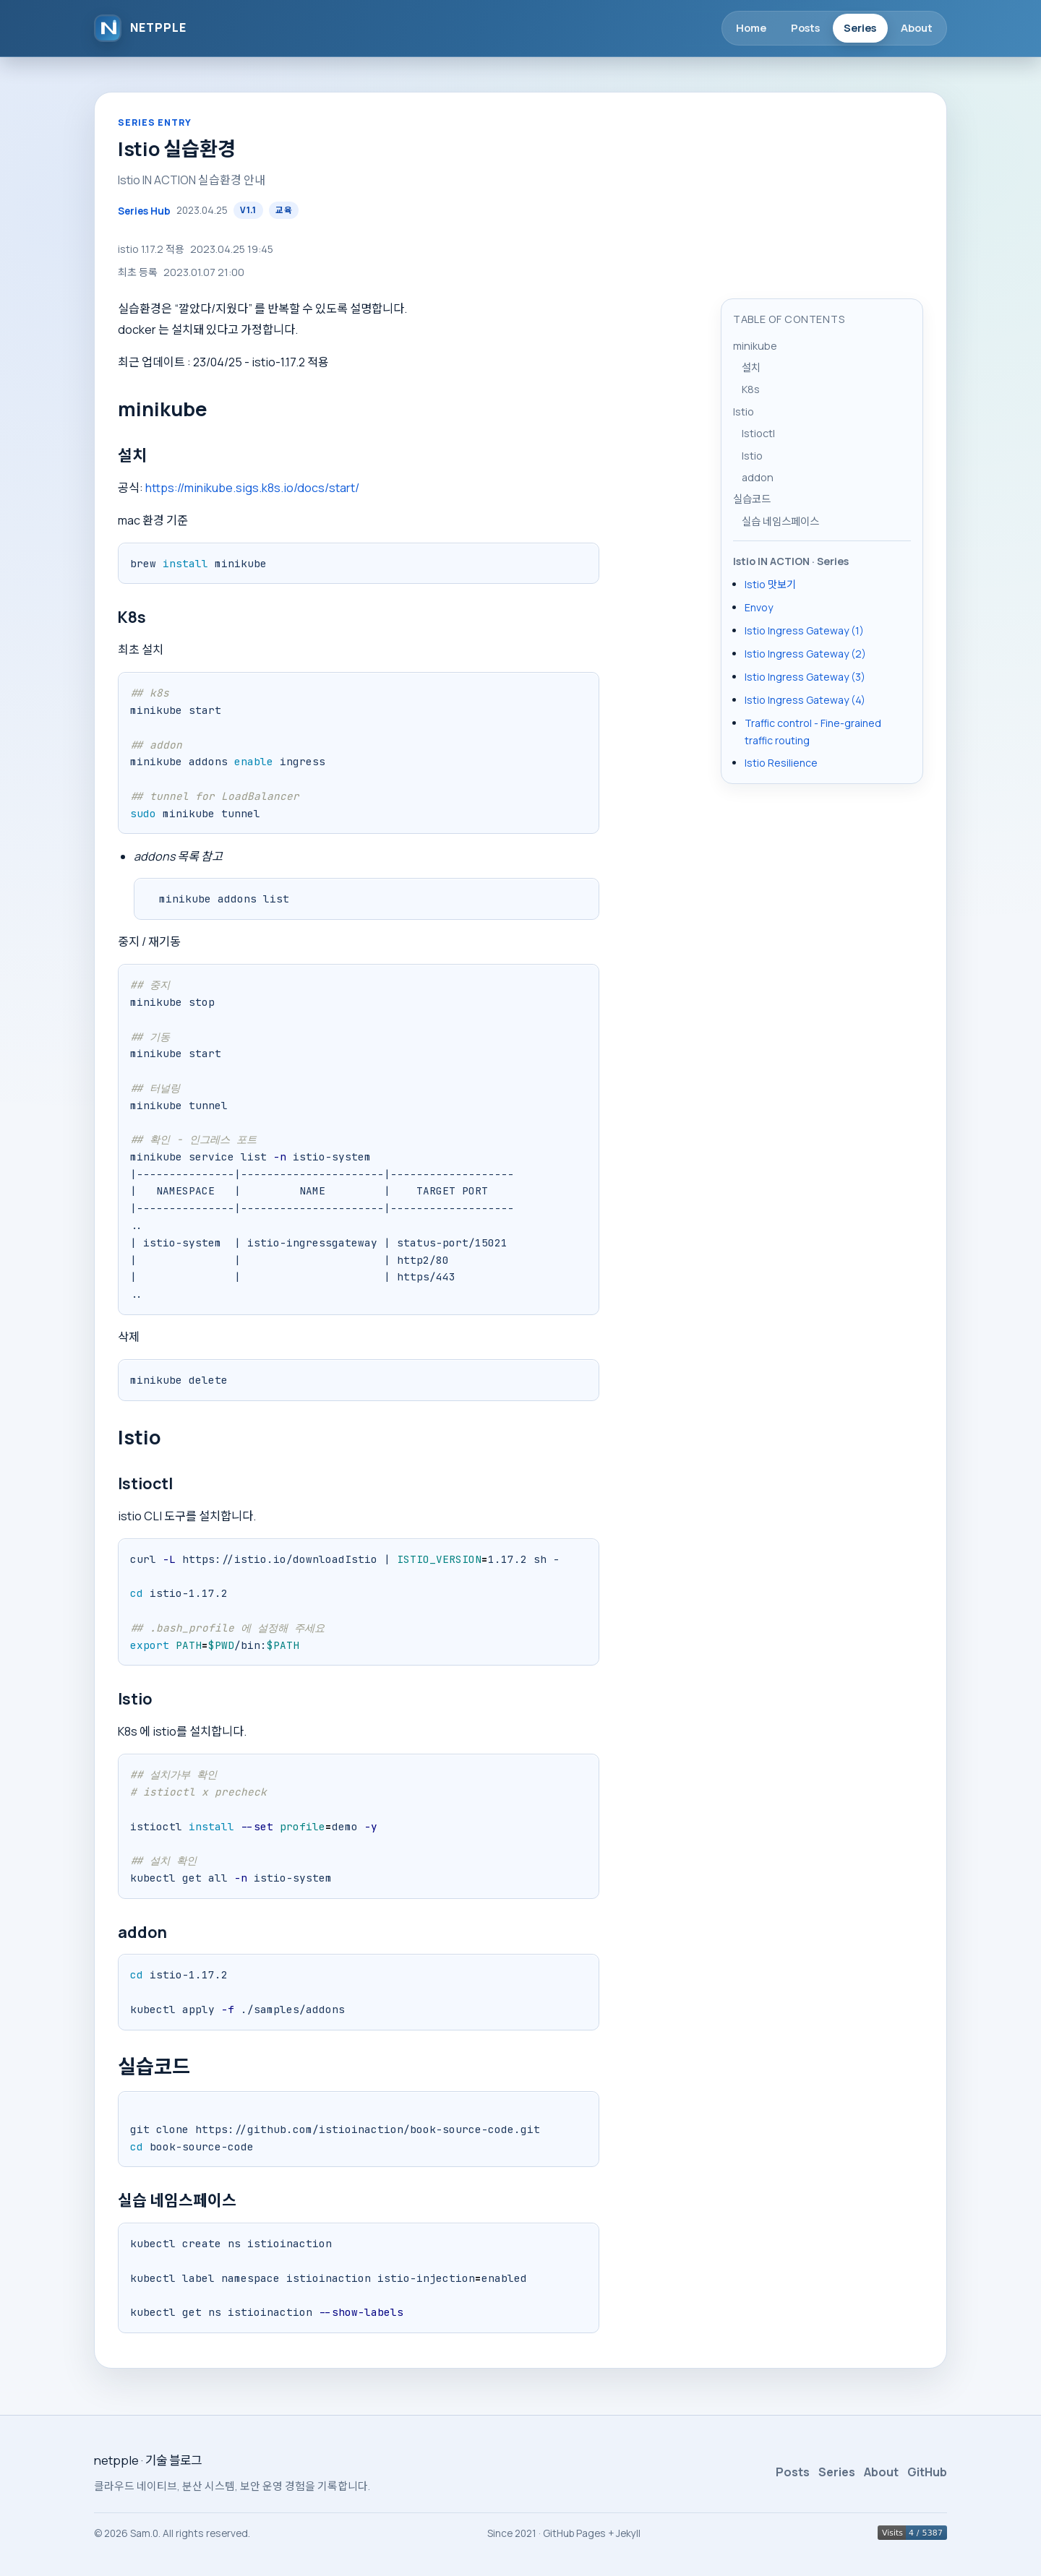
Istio (743, 411)
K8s (751, 389)
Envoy (759, 607)
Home (751, 27)
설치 (751, 367)
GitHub (927, 2472)
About (917, 27)
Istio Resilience (781, 763)
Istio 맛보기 (770, 584)
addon (758, 477)
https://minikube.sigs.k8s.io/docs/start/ (252, 488)
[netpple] (140, 28)
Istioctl (758, 433)
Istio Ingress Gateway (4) (805, 700)
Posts (805, 27)
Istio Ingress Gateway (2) (805, 653)
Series (860, 27)
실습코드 (752, 499)
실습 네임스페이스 (780, 521)
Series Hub (144, 210)
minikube (755, 346)
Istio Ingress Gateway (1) (804, 630)
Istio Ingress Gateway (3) (805, 677)
